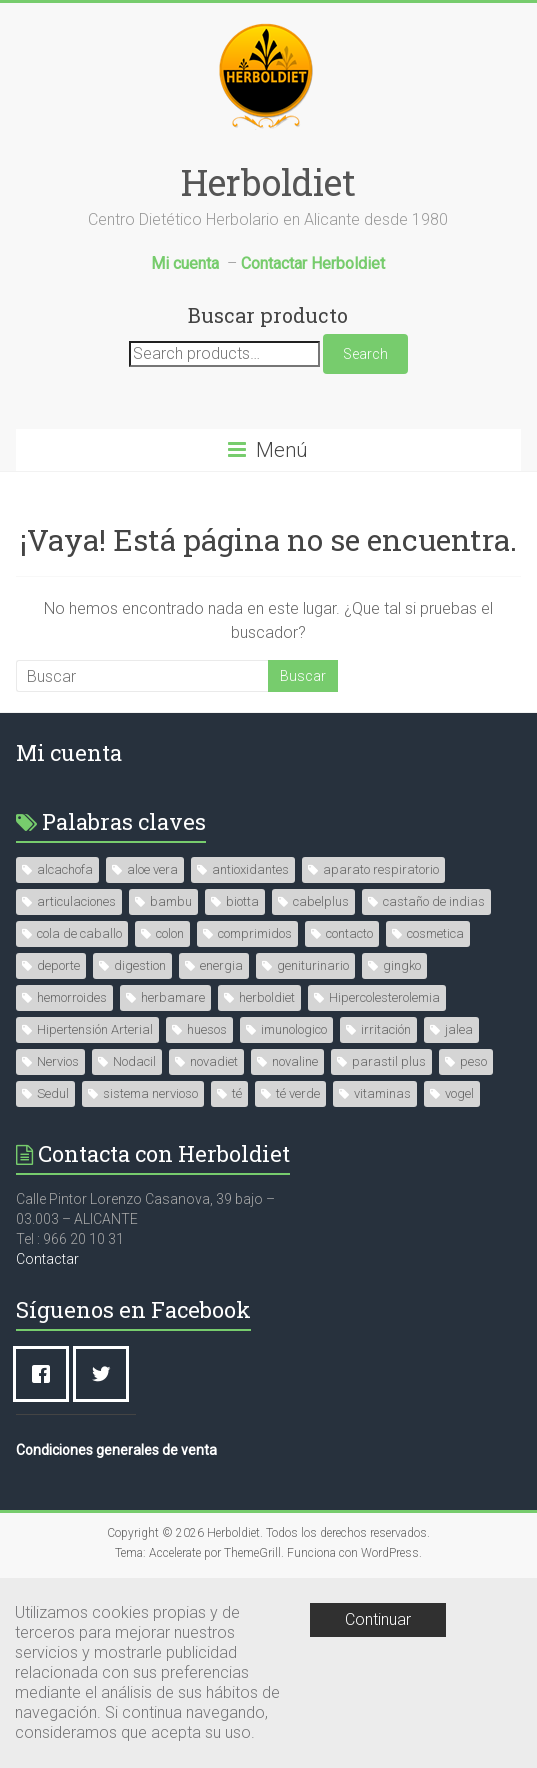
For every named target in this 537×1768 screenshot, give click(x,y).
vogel (459, 1093)
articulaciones (76, 901)
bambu (171, 901)
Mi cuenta (69, 752)
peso (473, 1061)
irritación (386, 1029)
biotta (242, 901)
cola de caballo (79, 933)
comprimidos (255, 933)
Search (365, 354)
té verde (298, 1093)
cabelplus (321, 901)
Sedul (53, 1093)
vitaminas (382, 1093)
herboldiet (267, 997)
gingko (402, 965)
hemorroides (72, 997)
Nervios (58, 1061)
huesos (207, 1029)
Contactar (47, 1259)
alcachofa (65, 869)
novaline (295, 1061)
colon (170, 933)
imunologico (294, 1029)
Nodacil (134, 1061)
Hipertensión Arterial (95, 1029)
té (237, 1093)
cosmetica (435, 933)
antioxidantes (250, 869)
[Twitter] (106, 1374)
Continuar (378, 1619)
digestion (140, 965)
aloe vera (152, 869)
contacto (349, 933)
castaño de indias (434, 901)
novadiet (214, 1061)
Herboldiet (268, 182)
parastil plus (389, 1061)
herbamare (173, 997)
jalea (459, 1029)
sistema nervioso (150, 1093)
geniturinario (313, 965)
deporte (58, 965)
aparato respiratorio (381, 869)
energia (221, 965)
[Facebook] (46, 1374)
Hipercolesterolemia (384, 997)
